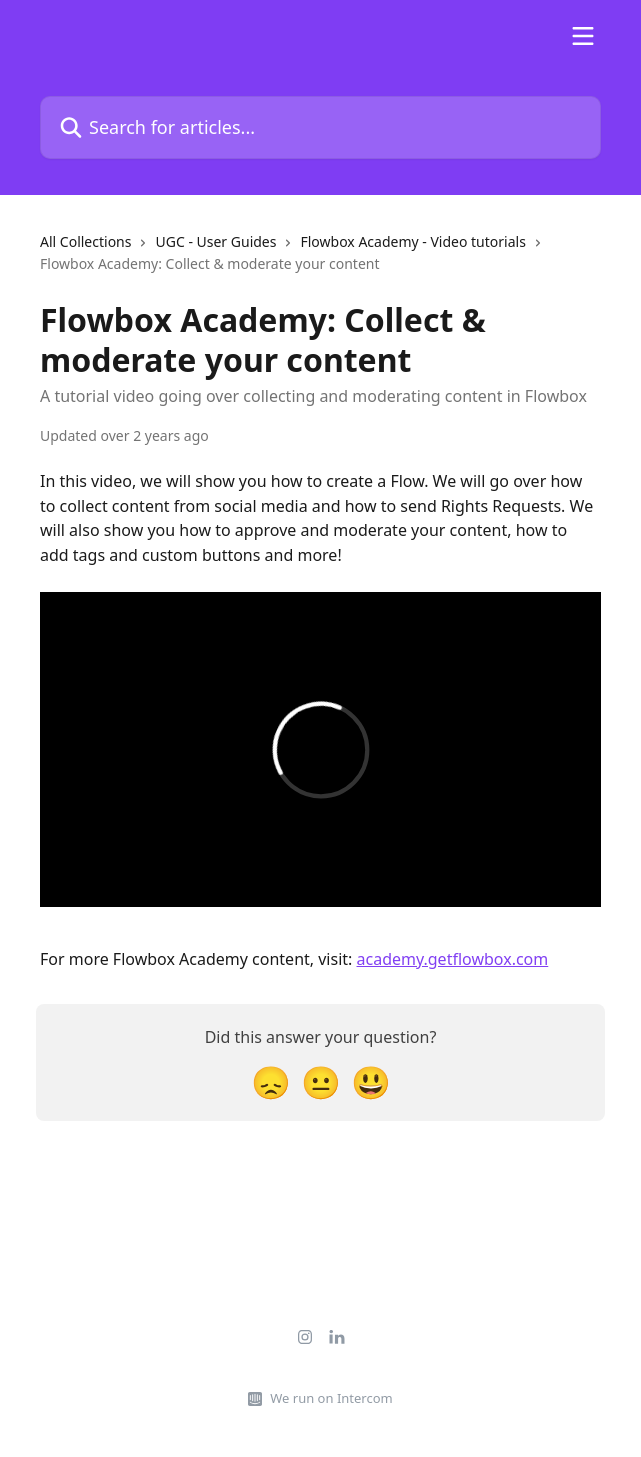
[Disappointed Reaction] (271, 1081)
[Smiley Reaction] (371, 1081)
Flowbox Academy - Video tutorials (412, 241)
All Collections (85, 241)
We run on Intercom (331, 1398)
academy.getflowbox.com (453, 959)
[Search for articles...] (320, 127)
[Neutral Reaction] (321, 1081)
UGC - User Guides (215, 241)
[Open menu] (583, 36)
